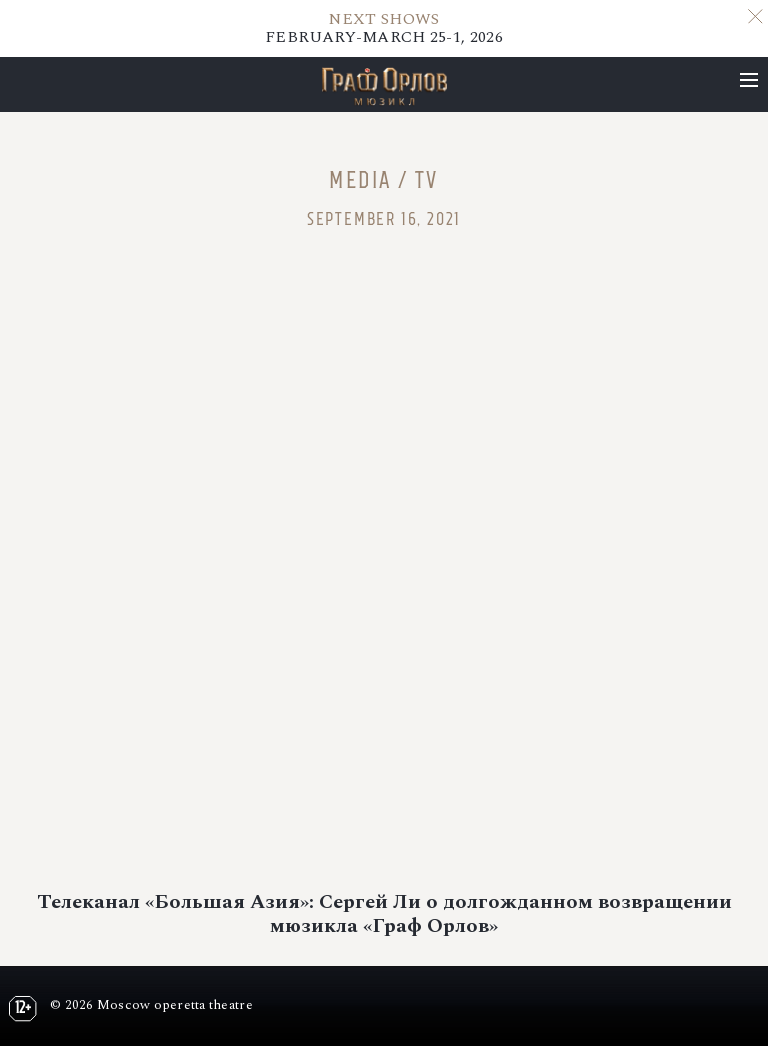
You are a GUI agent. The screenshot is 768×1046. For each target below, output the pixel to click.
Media (360, 180)
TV (427, 180)
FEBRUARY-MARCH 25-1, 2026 (384, 28)
